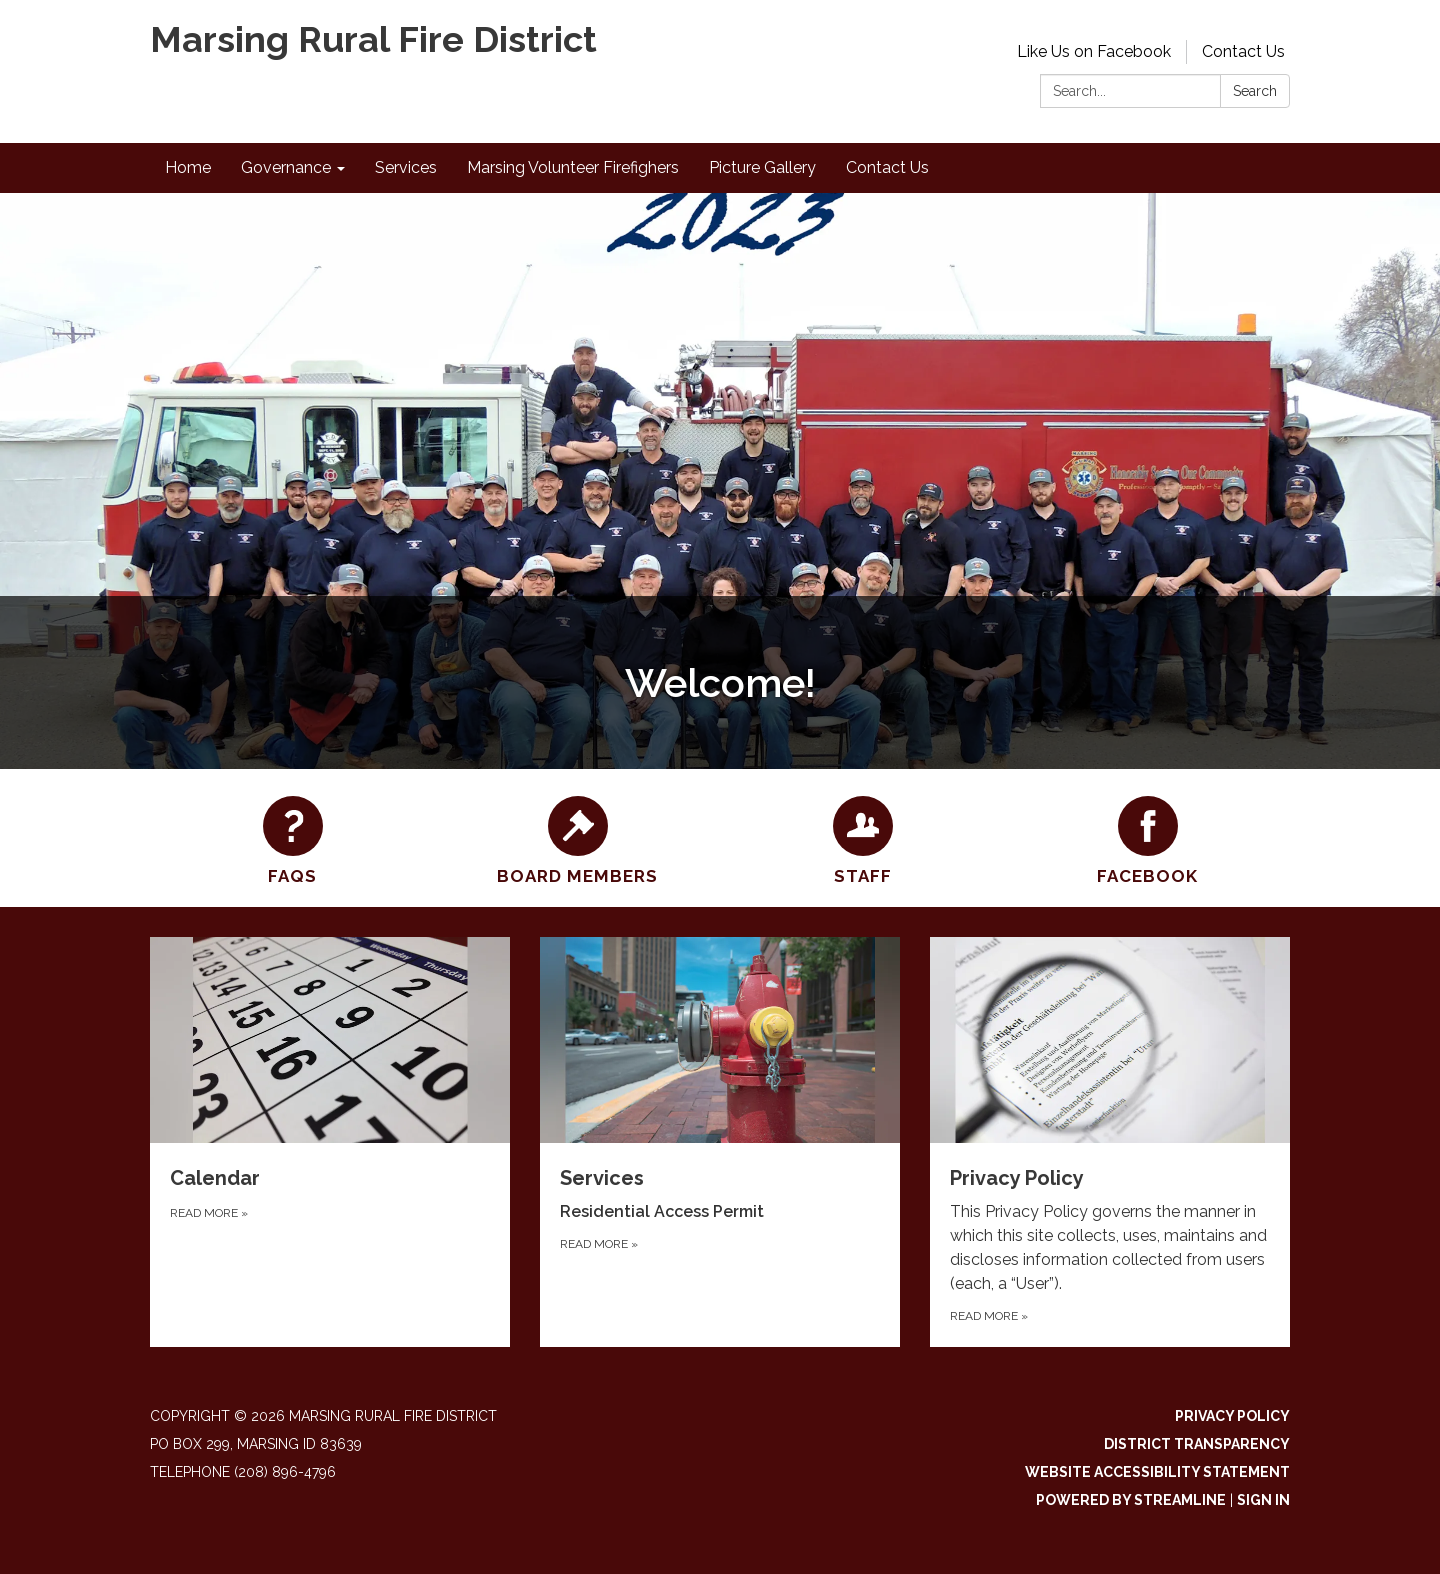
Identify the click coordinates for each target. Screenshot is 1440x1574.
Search (1255, 91)
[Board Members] (577, 838)
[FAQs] (292, 838)
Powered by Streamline (1131, 1500)
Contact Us (1243, 51)
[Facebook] (1147, 838)
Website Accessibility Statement (1157, 1472)
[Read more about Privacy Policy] (1110, 1142)
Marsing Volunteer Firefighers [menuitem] (573, 167)
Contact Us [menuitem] (887, 167)
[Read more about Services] (720, 1142)
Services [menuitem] (406, 167)
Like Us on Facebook (1094, 51)
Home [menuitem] (188, 167)
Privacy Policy (1232, 1416)
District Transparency (1197, 1444)
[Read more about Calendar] (330, 1142)
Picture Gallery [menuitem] (762, 167)
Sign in (1263, 1500)
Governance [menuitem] (286, 167)
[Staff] (862, 838)
